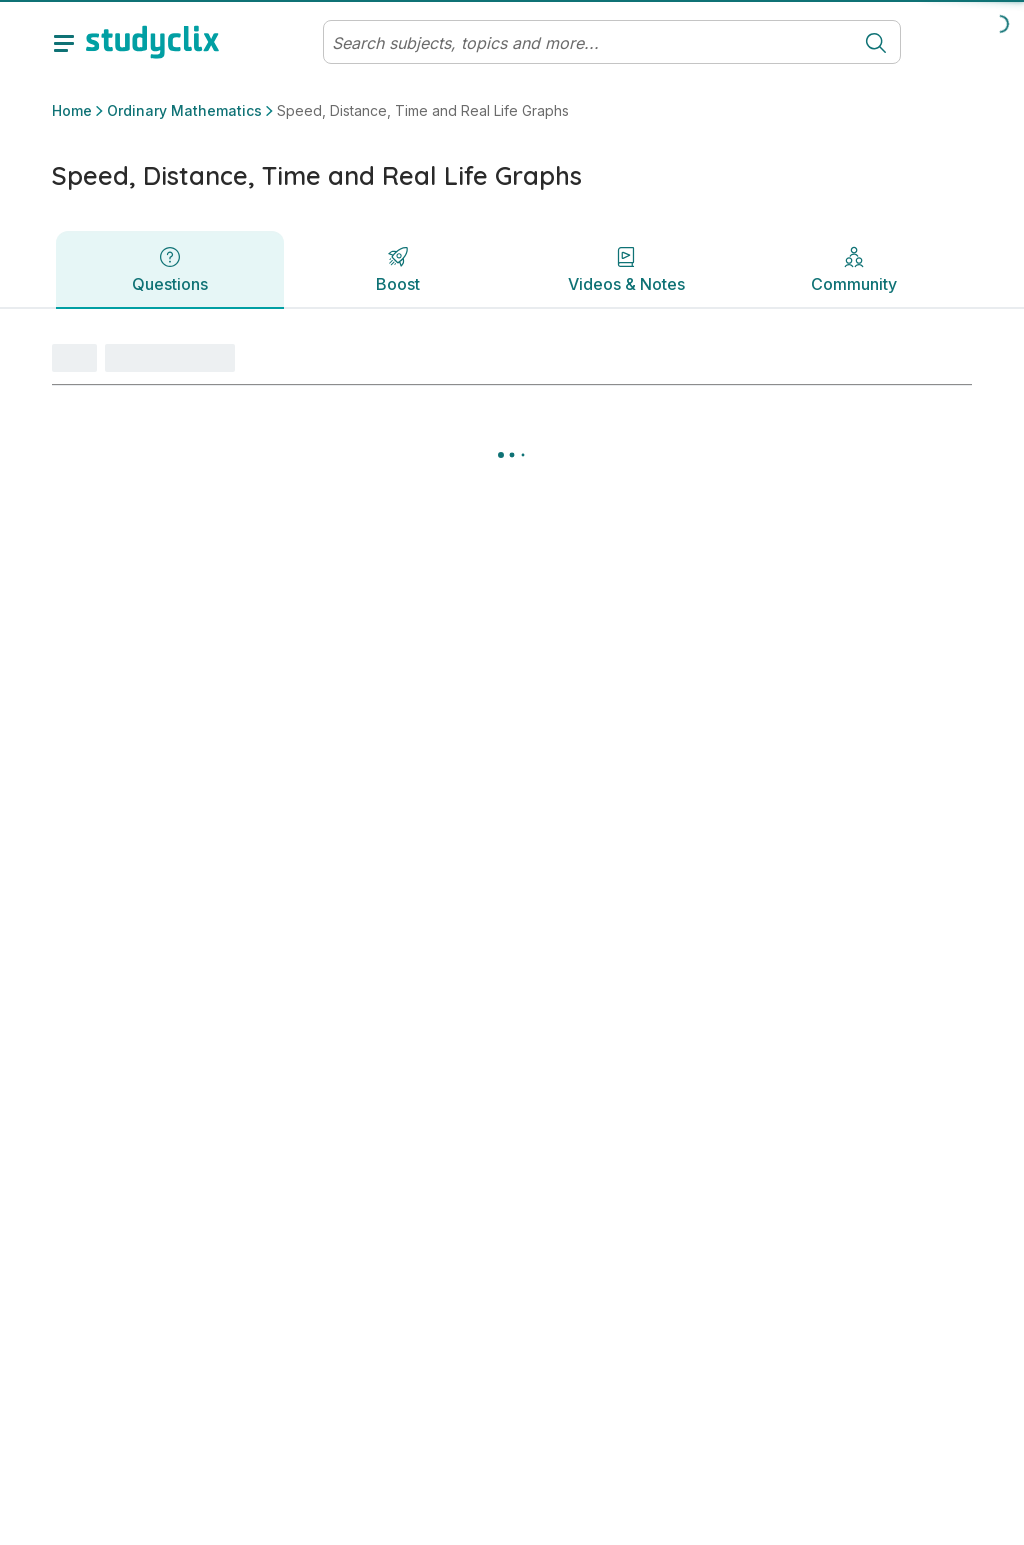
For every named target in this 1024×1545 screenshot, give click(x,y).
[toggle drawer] (64, 42)
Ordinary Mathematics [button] (184, 110)
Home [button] (72, 110)
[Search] (588, 43)
